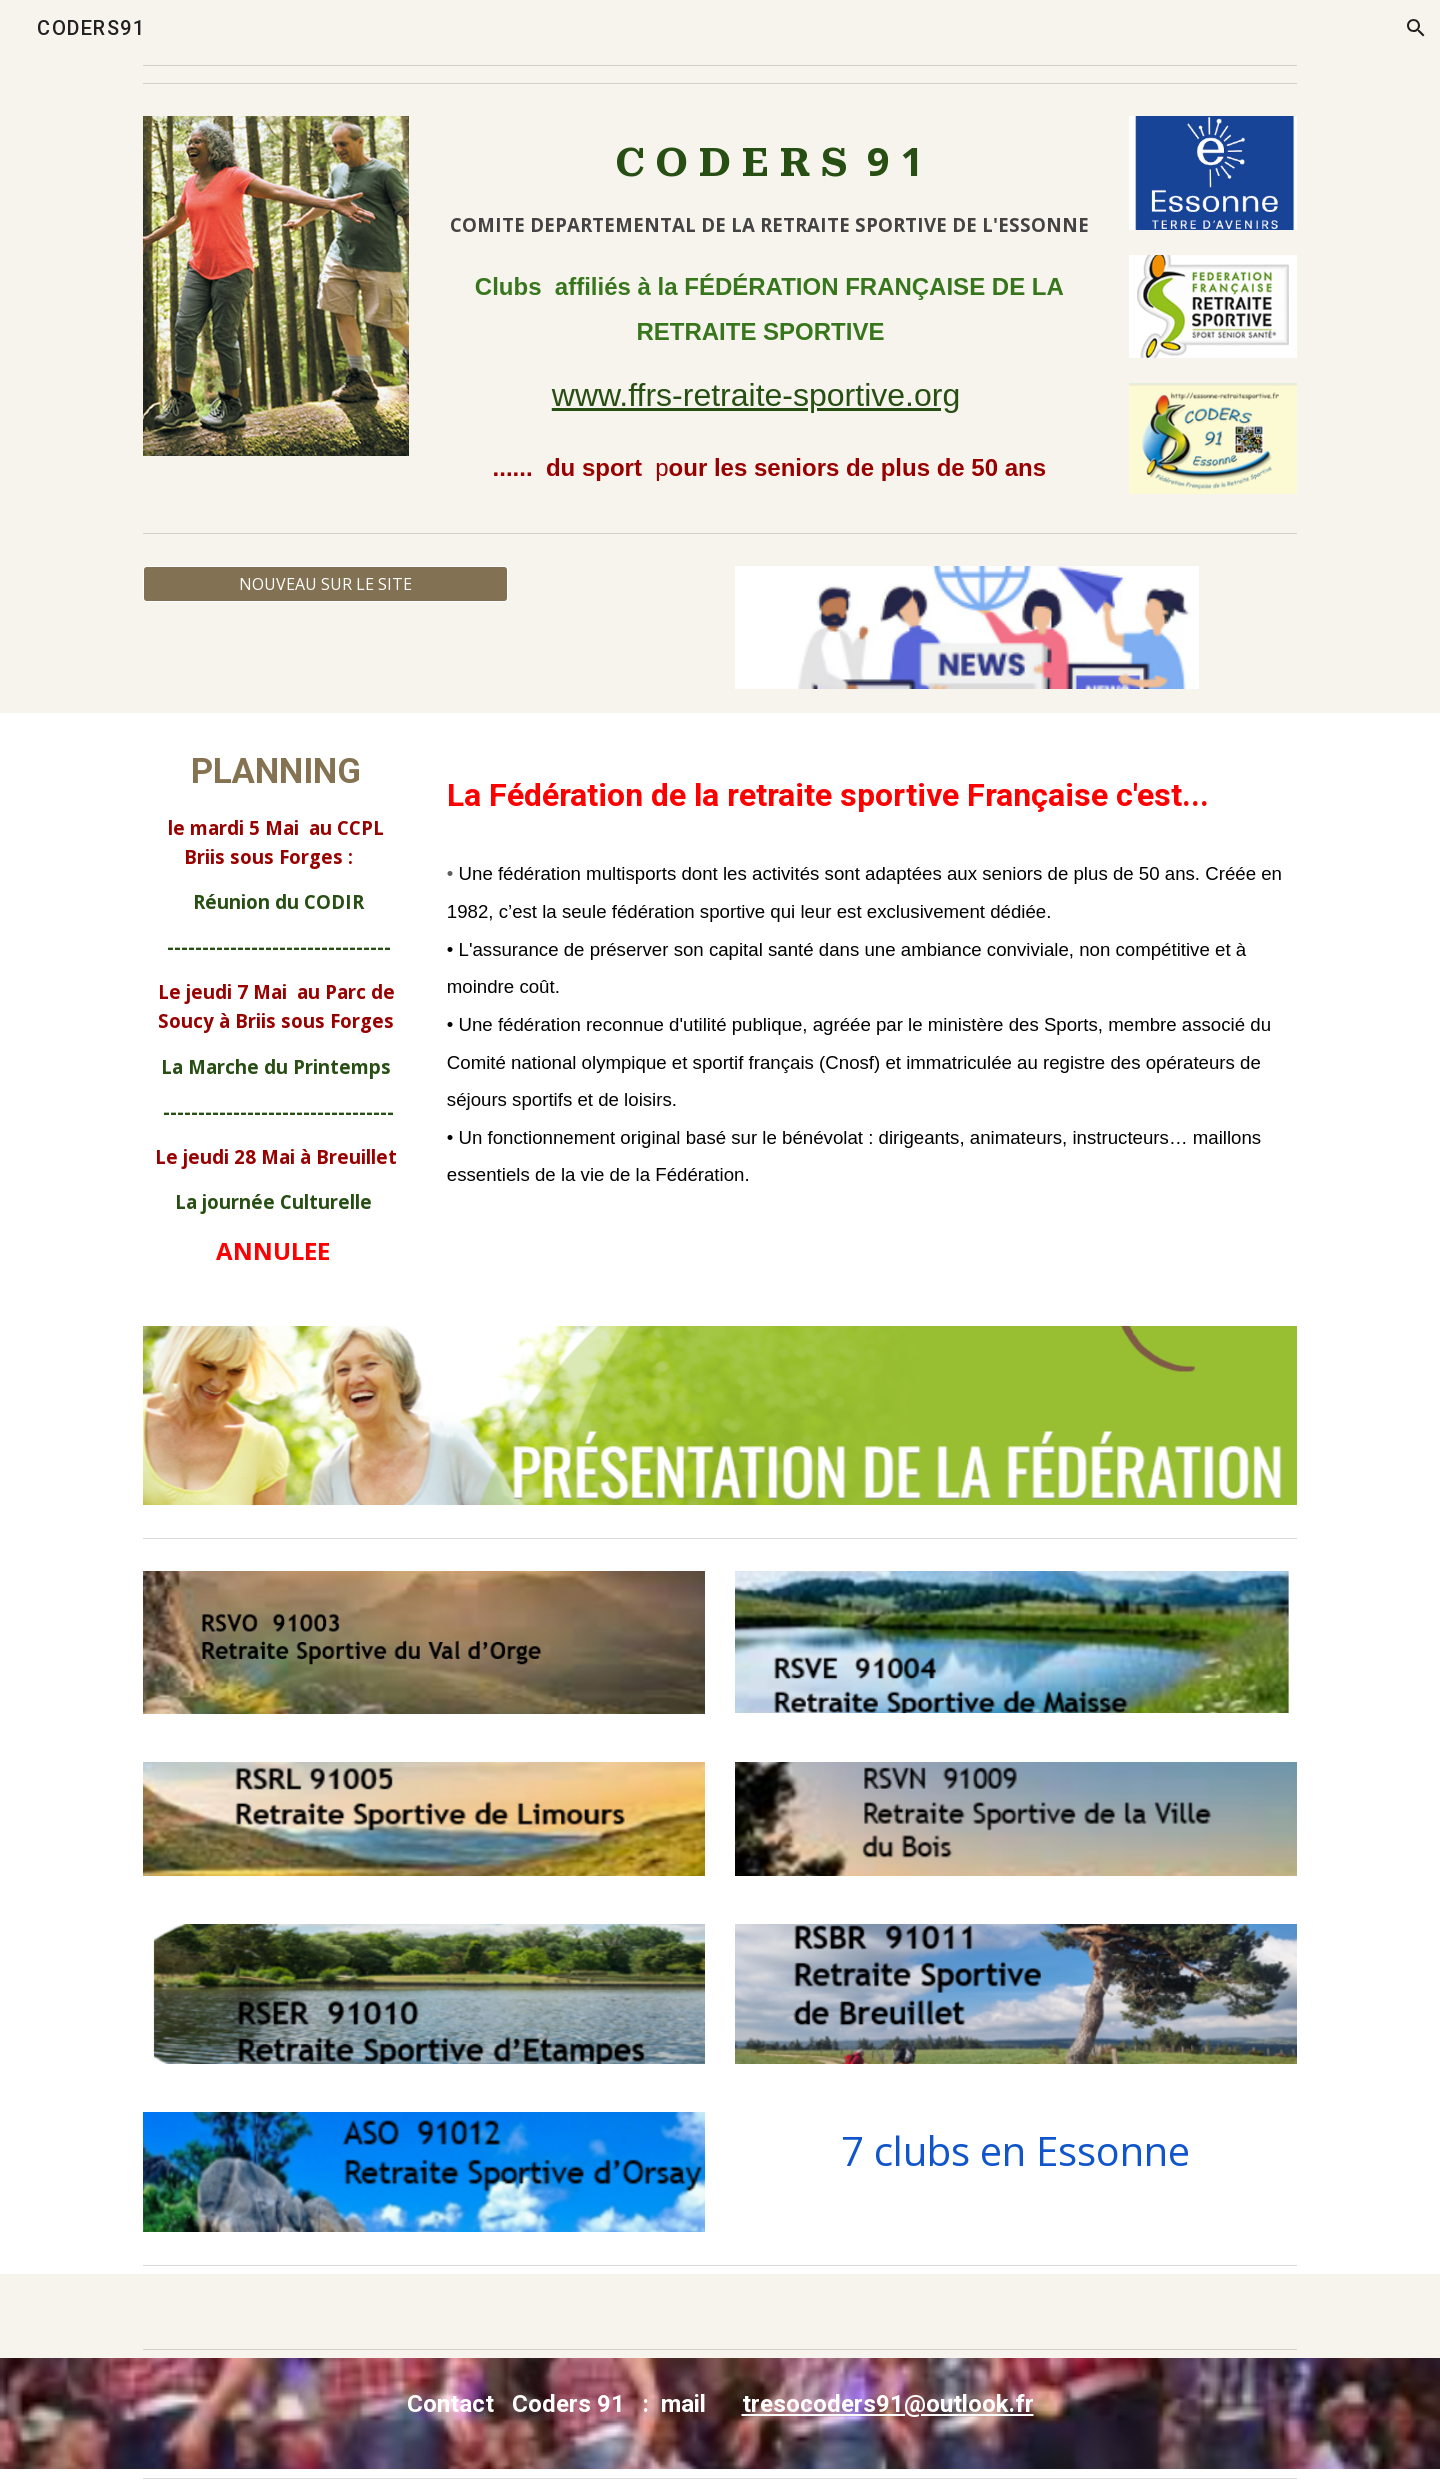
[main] (769, 185)
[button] (1416, 28)
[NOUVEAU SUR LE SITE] (325, 584)
